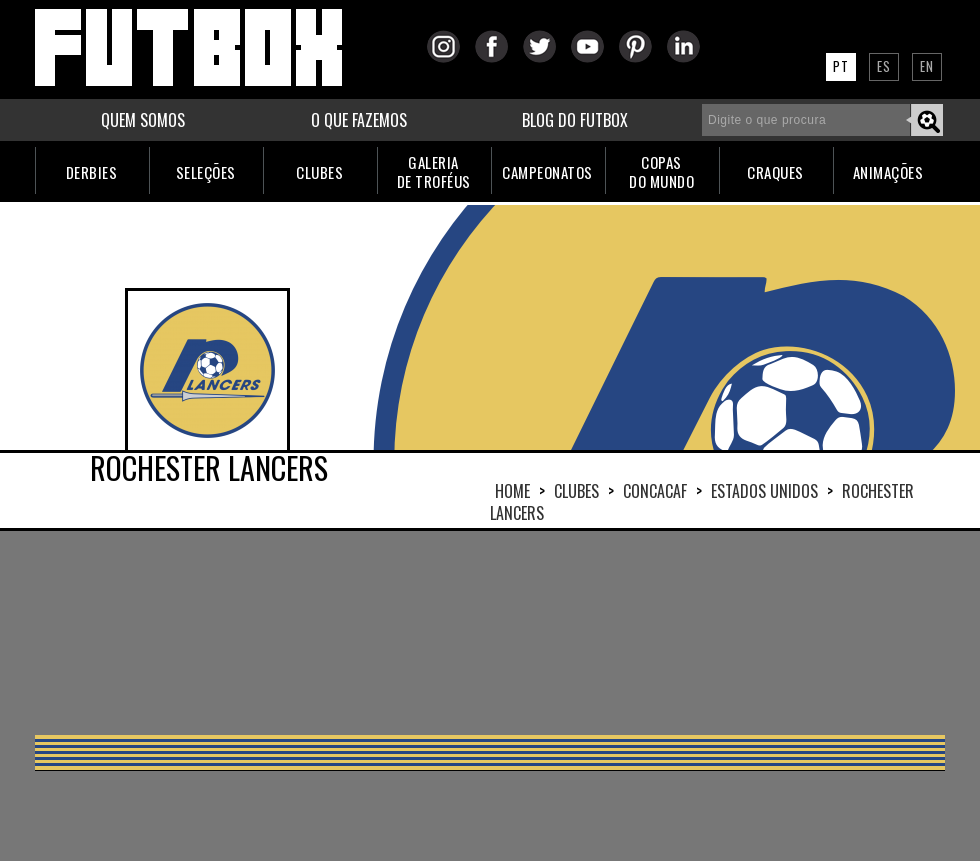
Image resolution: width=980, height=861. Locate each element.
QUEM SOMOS (143, 120)
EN (927, 66)
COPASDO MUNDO (661, 171)
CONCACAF (655, 491)
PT (841, 66)
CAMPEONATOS (547, 172)
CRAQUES (775, 172)
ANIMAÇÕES (888, 172)
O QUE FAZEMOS (359, 120)
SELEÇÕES (206, 172)
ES (884, 66)
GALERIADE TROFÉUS (434, 171)
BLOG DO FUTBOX (575, 120)
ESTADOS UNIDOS (764, 491)
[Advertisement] (250, 631)
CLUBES (319, 172)
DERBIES (92, 172)
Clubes (576, 491)
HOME (512, 491)
